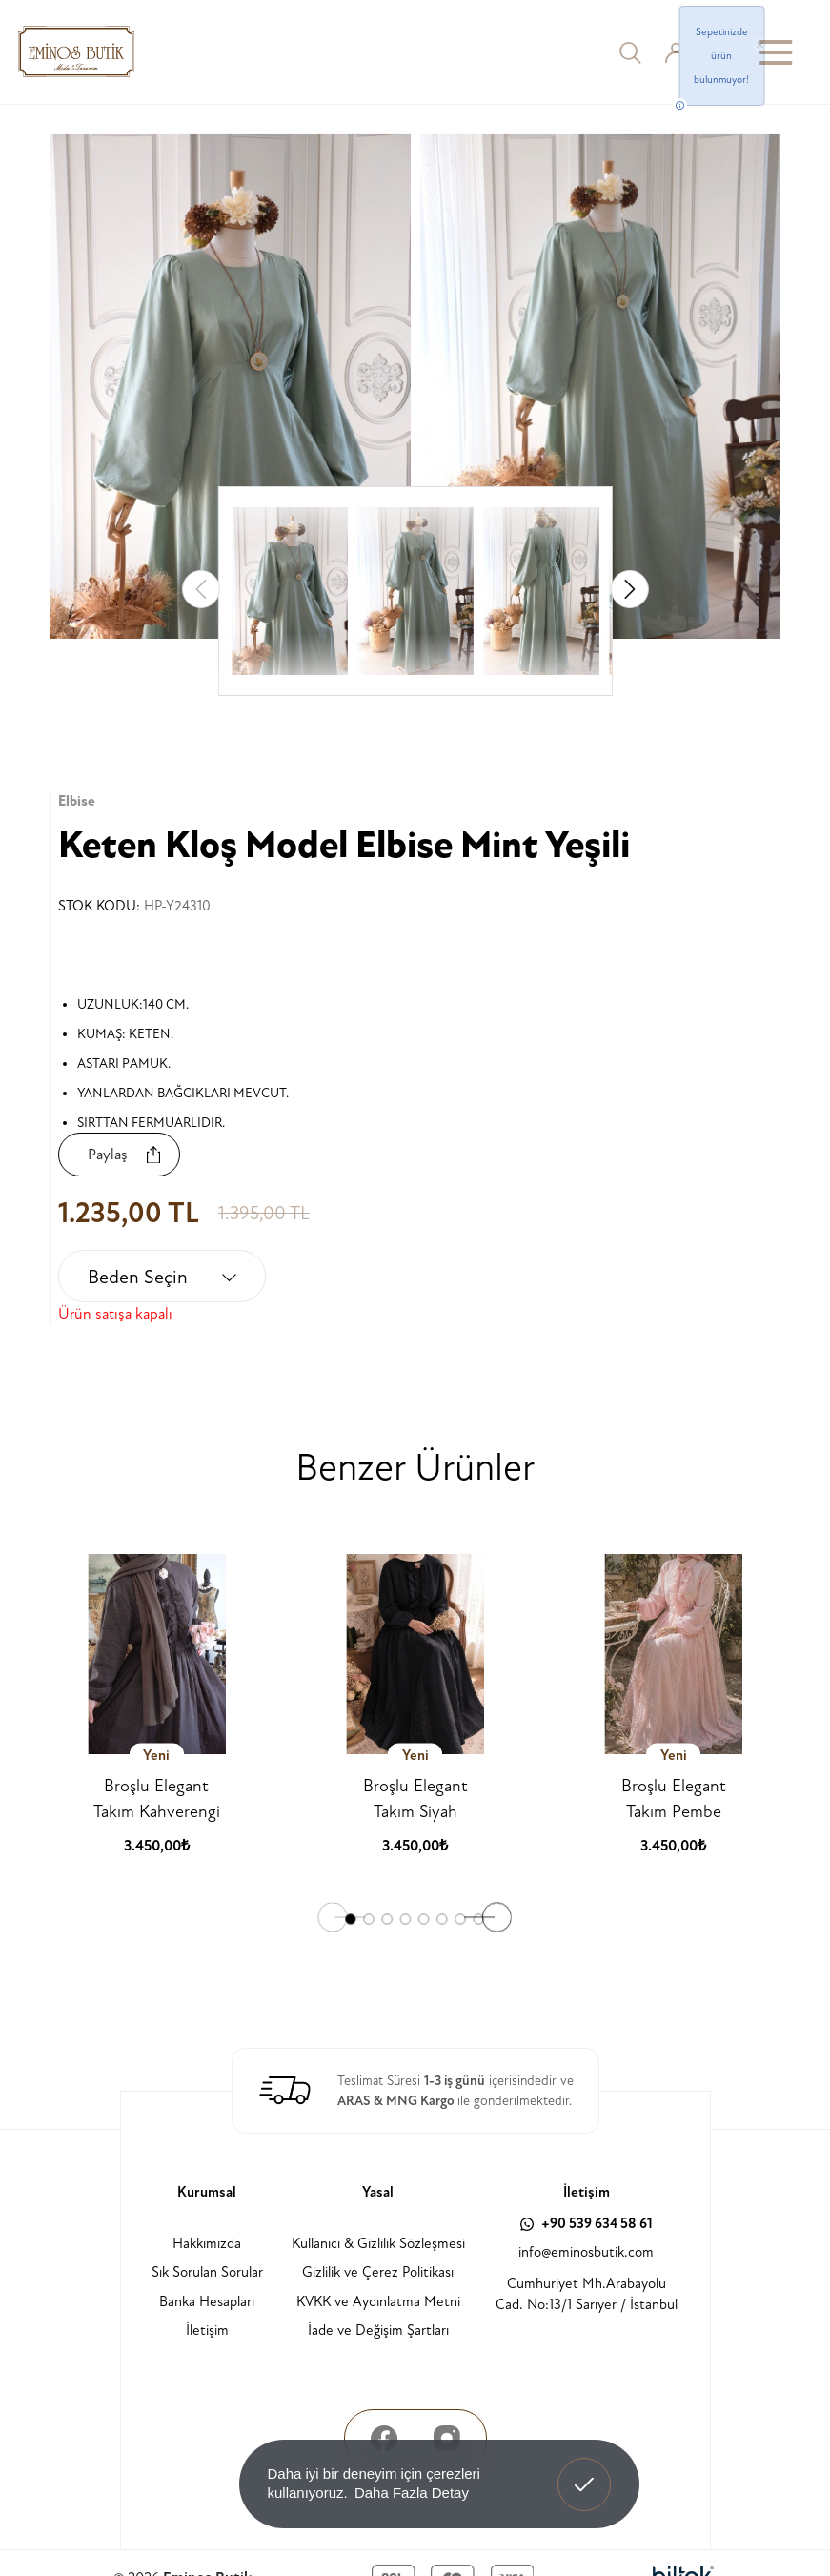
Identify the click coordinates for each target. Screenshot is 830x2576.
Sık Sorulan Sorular (207, 2272)
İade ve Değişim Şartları (378, 2330)
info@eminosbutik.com (586, 2252)
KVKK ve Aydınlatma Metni (378, 2302)
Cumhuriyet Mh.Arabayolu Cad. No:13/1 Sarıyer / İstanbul (587, 2295)
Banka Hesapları (206, 2302)
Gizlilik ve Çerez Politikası (378, 2272)
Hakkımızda (206, 2244)
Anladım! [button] (584, 2470)
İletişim (207, 2330)
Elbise (76, 801)
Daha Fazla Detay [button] (411, 2492)
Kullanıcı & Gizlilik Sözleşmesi (378, 2244)
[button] (630, 589)
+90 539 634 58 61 (586, 2224)
